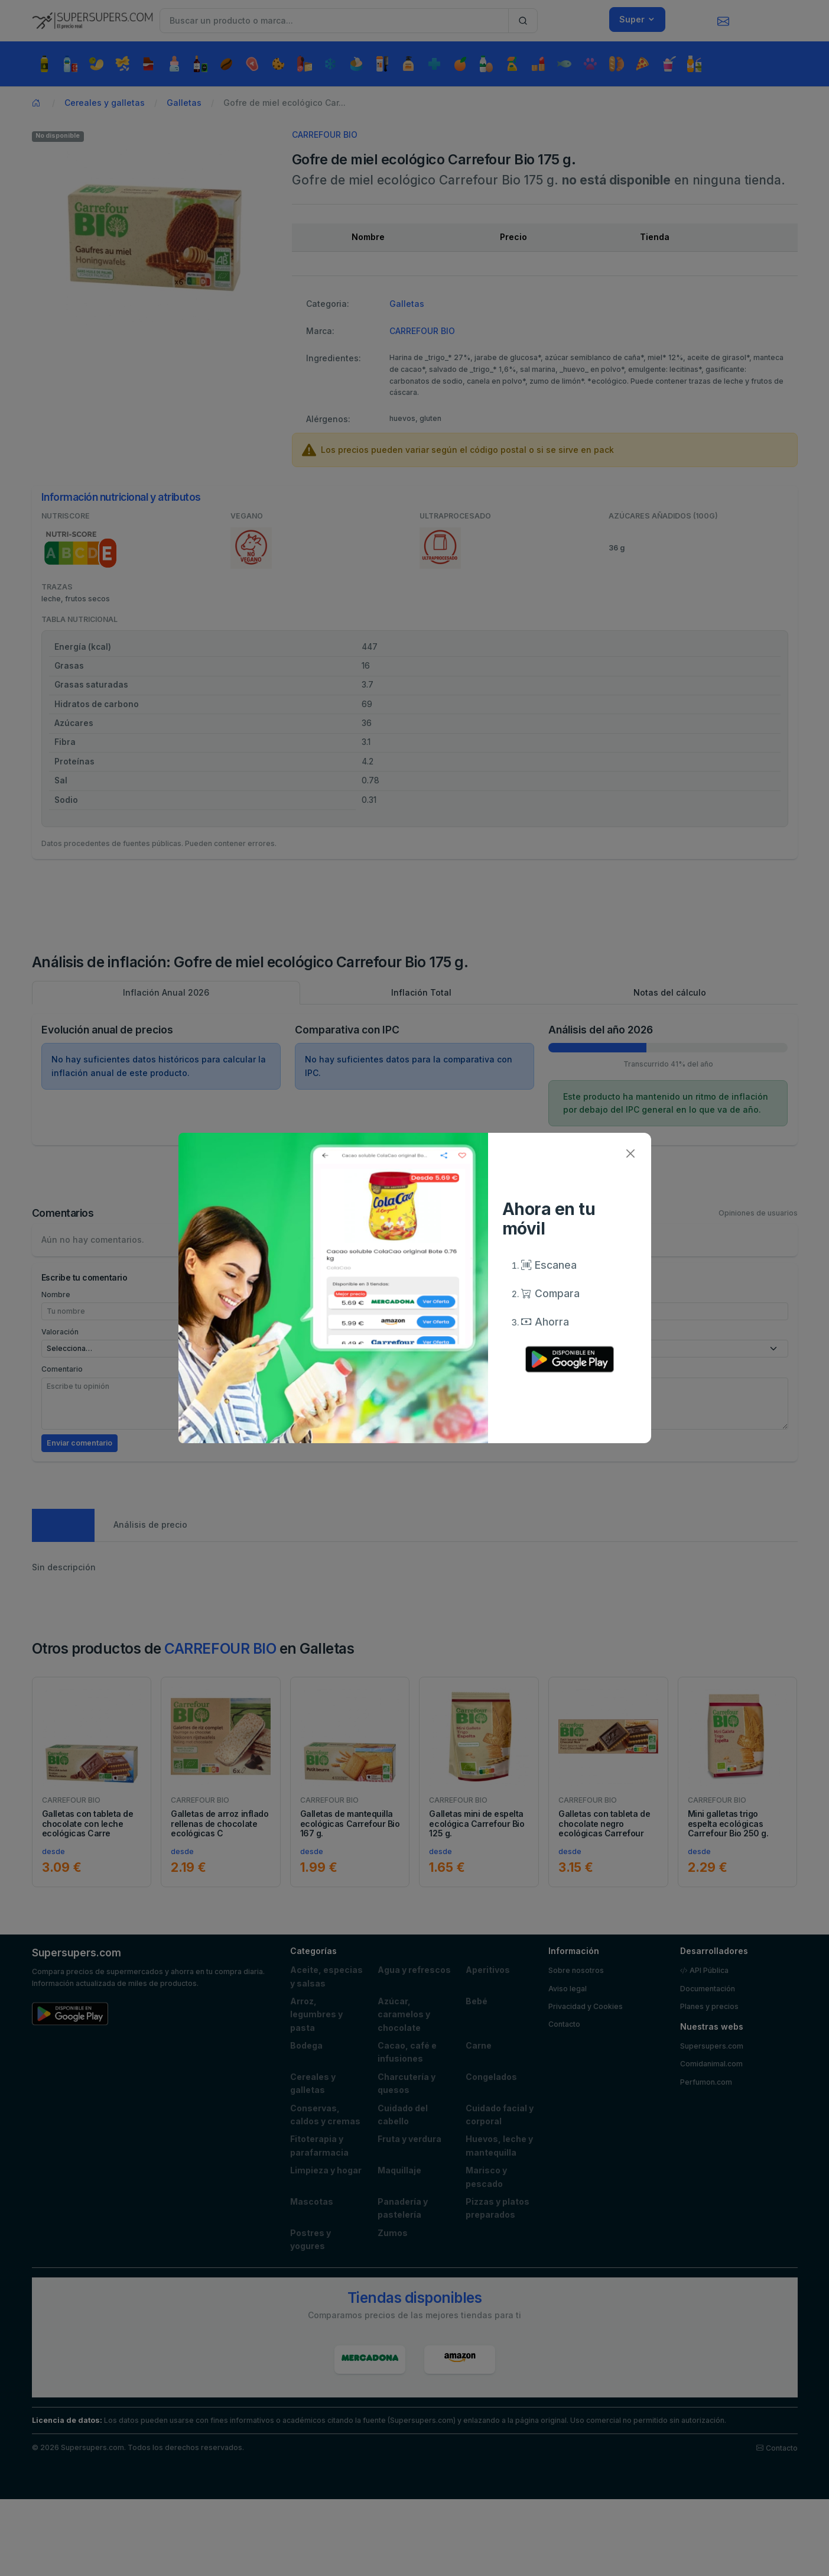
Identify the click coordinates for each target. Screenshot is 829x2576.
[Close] (631, 1153)
